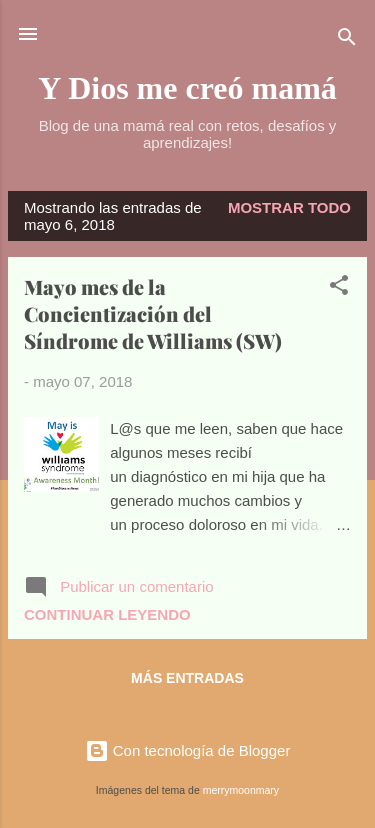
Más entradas (187, 678)
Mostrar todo (289, 207)
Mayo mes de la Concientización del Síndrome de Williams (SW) (153, 313)
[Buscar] (347, 40)
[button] (339, 288)
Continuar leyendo (107, 614)
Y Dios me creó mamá (187, 88)
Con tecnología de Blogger (188, 750)
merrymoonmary (241, 790)
